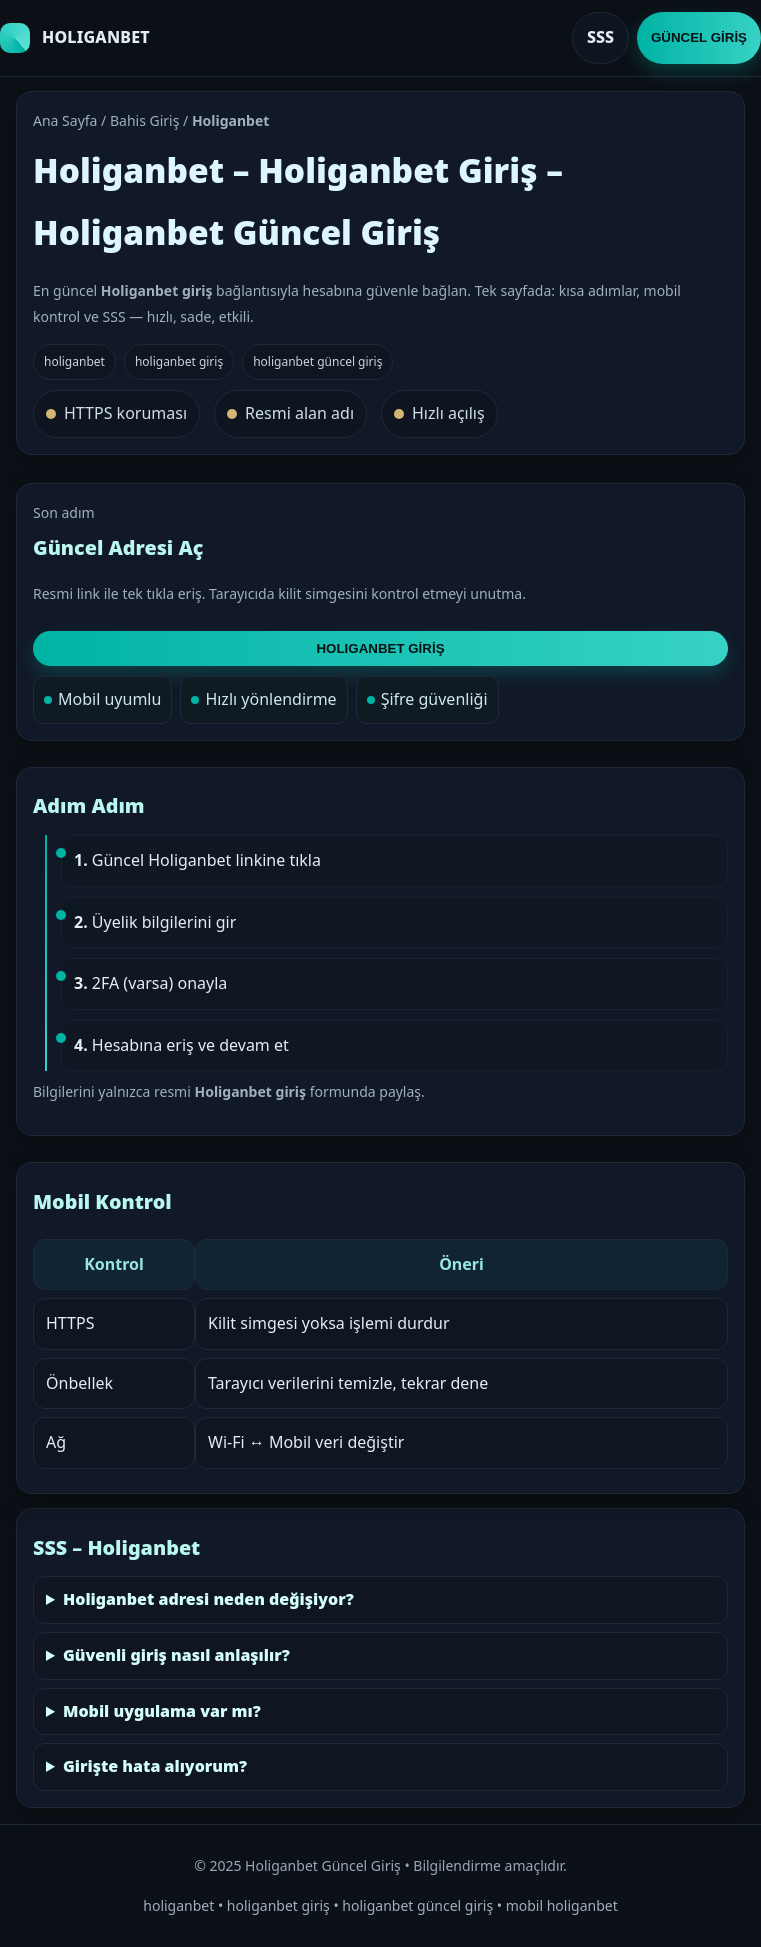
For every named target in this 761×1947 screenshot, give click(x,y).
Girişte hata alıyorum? (155, 1766)
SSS (600, 37)
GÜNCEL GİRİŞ (699, 37)
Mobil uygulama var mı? (162, 1711)
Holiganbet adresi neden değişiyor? (208, 1599)
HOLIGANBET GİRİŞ (380, 648)
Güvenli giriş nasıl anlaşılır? (176, 1655)
